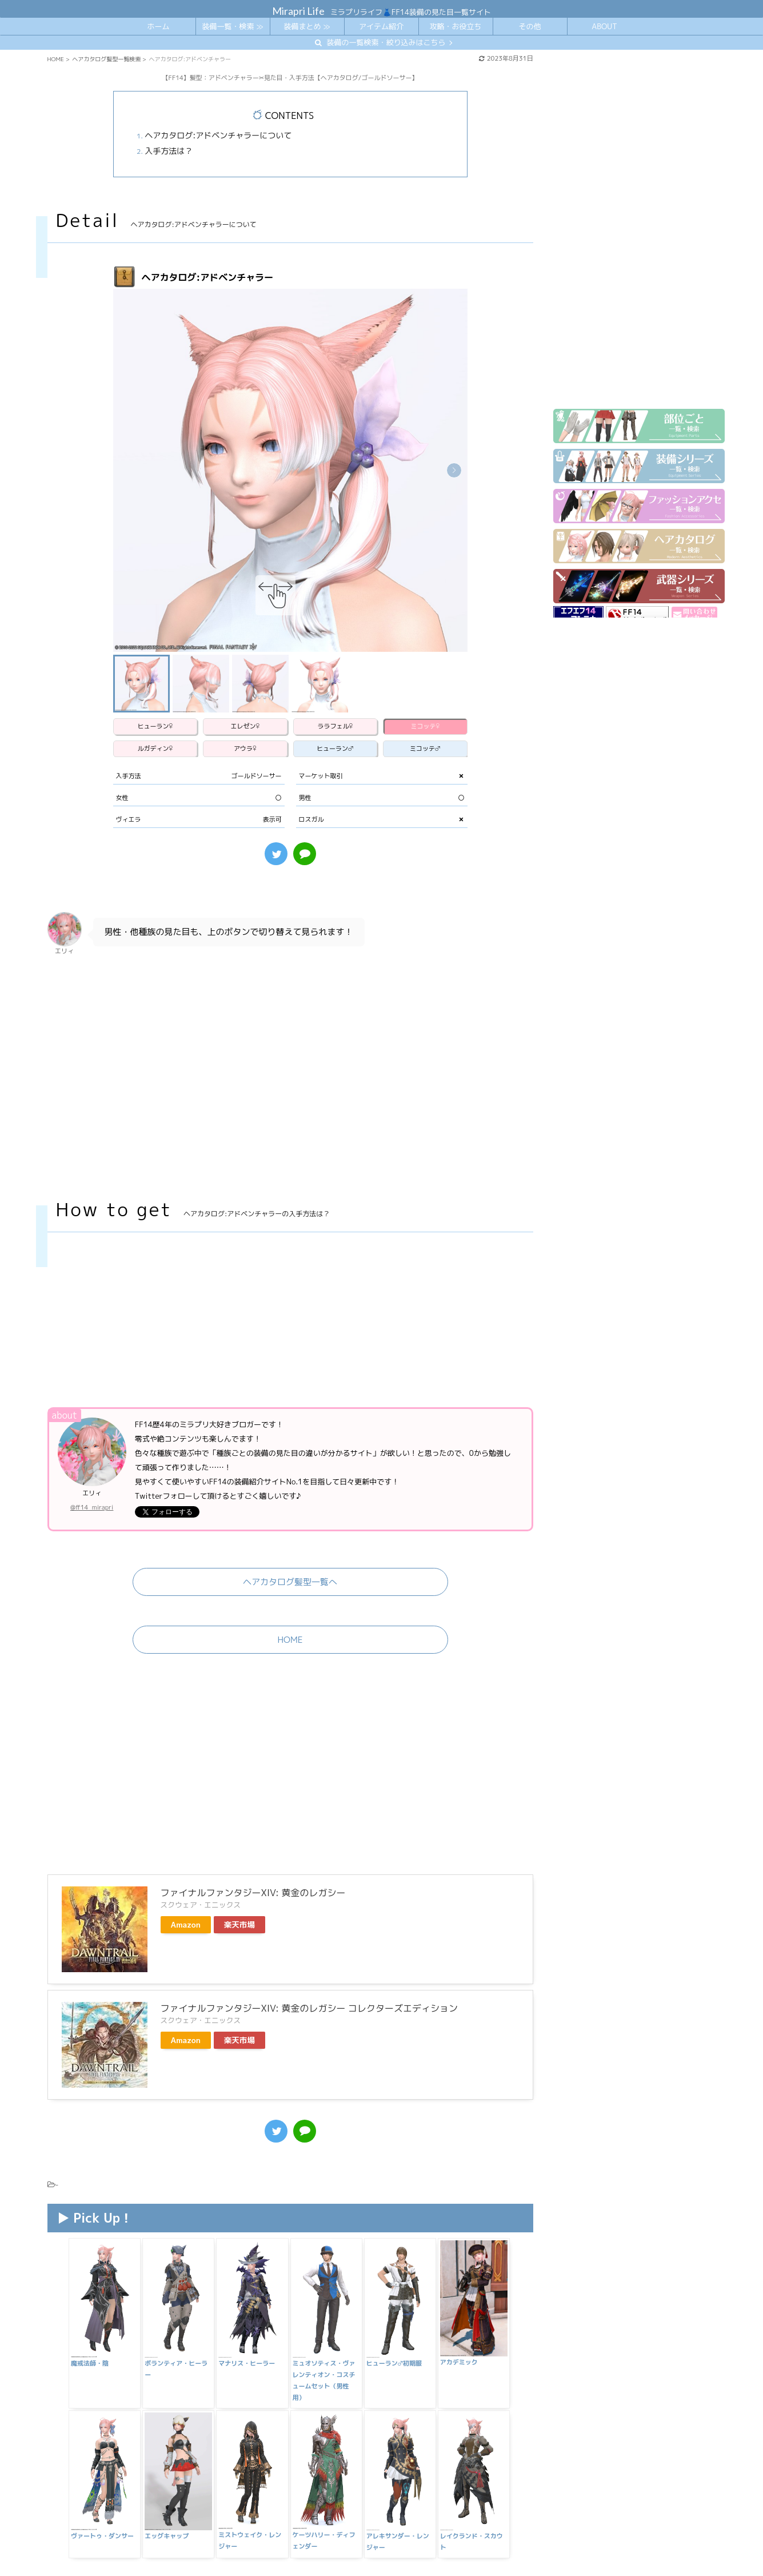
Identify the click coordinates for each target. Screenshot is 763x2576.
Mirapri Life (298, 11)
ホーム (158, 26)
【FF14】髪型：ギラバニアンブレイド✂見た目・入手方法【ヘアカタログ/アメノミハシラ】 (258, 2503)
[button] (454, 470)
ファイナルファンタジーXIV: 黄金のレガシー (253, 1795)
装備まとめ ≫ (306, 26)
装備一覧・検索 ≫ (232, 26)
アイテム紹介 (381, 26)
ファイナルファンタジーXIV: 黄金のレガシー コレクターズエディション (309, 1911)
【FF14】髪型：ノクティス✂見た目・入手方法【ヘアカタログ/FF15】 (216, 2517)
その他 (529, 26)
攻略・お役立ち (455, 26)
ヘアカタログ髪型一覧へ (290, 1536)
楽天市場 (239, 1827)
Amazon (186, 1827)
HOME (289, 1594)
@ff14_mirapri (91, 1461)
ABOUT (604, 26)
